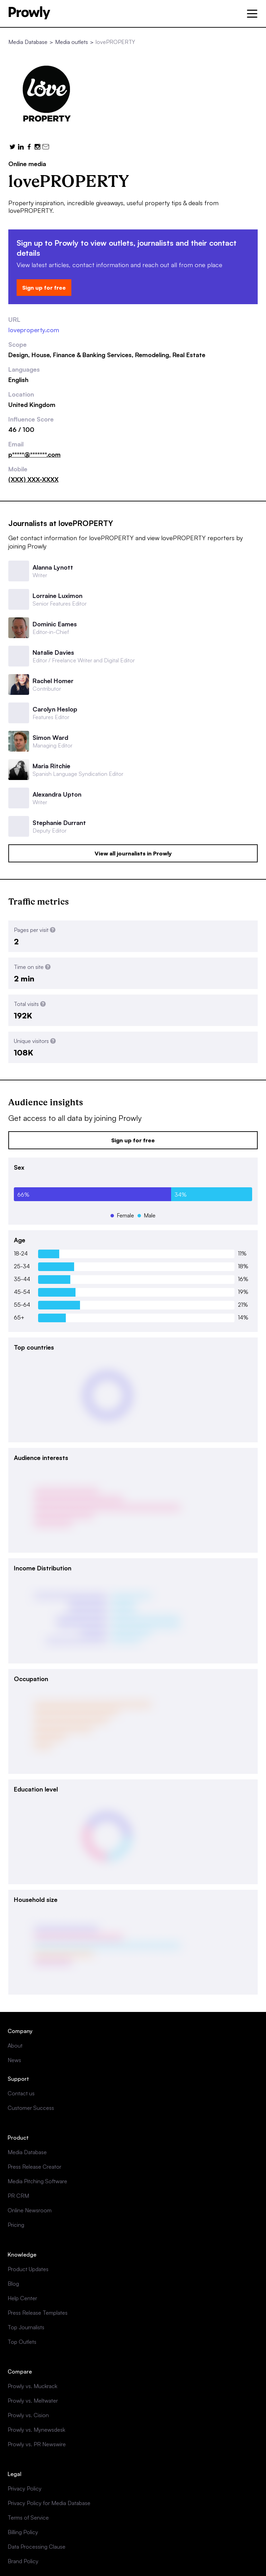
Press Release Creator (34, 2166)
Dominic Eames (55, 624)
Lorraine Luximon (57, 595)
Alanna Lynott (53, 567)
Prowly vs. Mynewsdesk (36, 2429)
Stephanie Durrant (59, 822)
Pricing (16, 2224)
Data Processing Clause (36, 2546)
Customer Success (31, 2107)
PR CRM (18, 2195)
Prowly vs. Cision (28, 2415)
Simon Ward (50, 737)
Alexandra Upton (57, 794)
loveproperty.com (33, 330)
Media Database (27, 41)
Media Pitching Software (37, 2181)
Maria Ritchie (51, 766)
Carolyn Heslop (55, 709)
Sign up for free (44, 287)
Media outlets (71, 41)
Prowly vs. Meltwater (33, 2400)
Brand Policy (23, 2561)
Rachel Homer (53, 680)
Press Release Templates (38, 2312)
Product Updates (28, 2269)
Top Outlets (22, 2341)
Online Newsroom (30, 2210)
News (14, 2060)
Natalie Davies (53, 652)
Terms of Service (28, 2517)
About (15, 2045)
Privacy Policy (25, 2488)
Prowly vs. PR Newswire (37, 2444)
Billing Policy (23, 2532)
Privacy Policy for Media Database (49, 2503)
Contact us (21, 2093)
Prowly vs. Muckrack (32, 2386)
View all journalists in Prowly (133, 853)
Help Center (22, 2298)
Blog (13, 2283)
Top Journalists (26, 2327)
